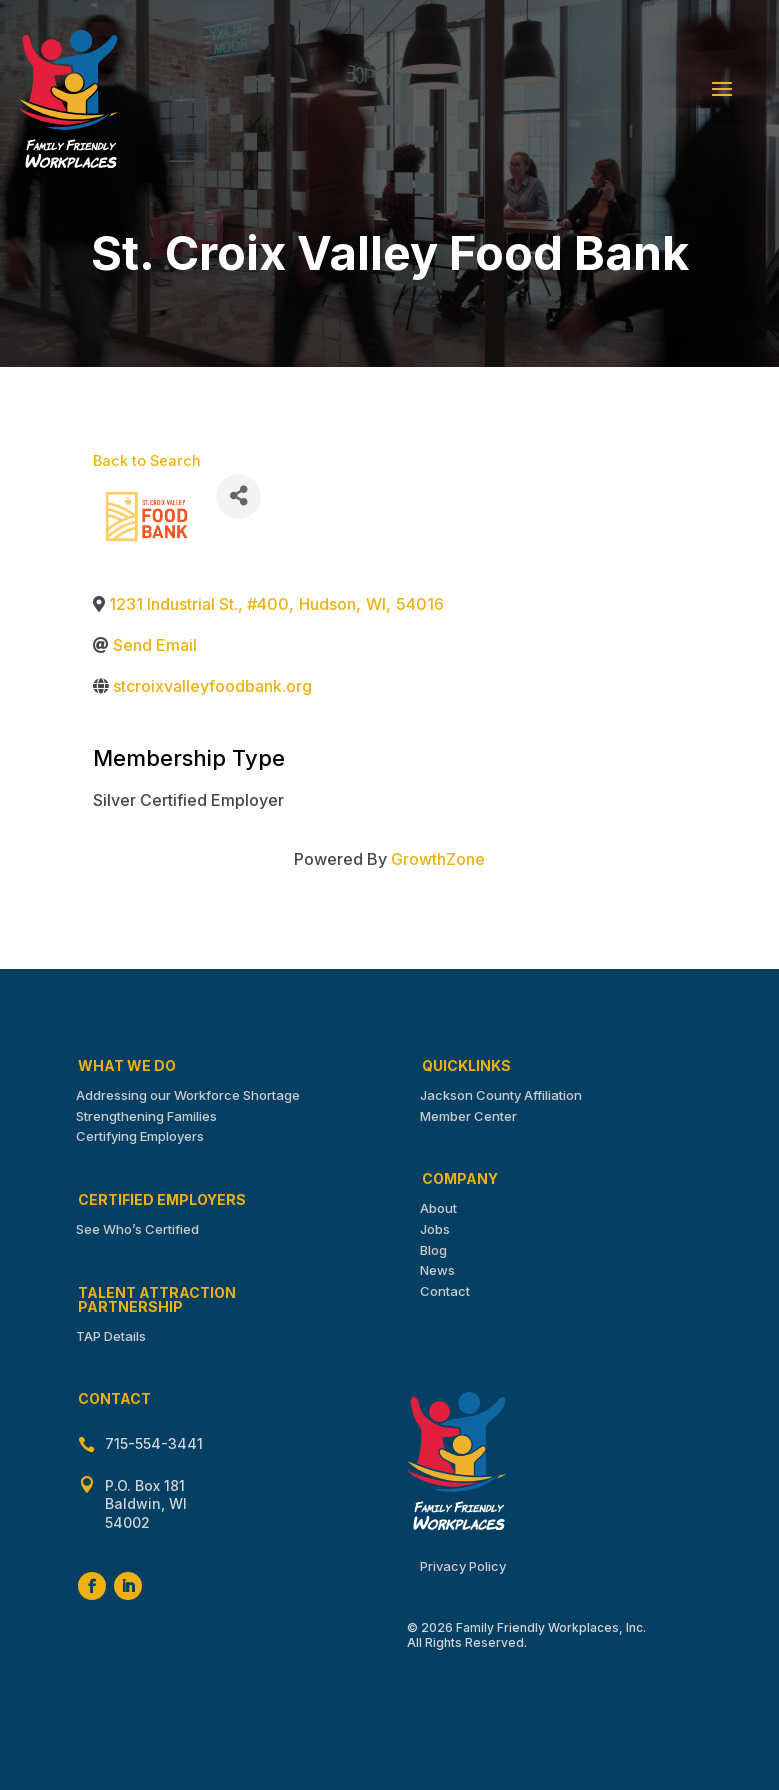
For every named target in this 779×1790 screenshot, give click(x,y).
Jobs (435, 1229)
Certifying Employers (140, 1136)
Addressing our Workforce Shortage (188, 1095)
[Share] (238, 496)
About (438, 1208)
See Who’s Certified (137, 1229)
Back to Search (147, 460)
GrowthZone (438, 859)
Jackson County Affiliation (501, 1095)
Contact (445, 1291)
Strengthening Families (146, 1116)
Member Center (468, 1116)
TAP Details (111, 1336)
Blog (433, 1250)
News (437, 1270)
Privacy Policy (463, 1566)
